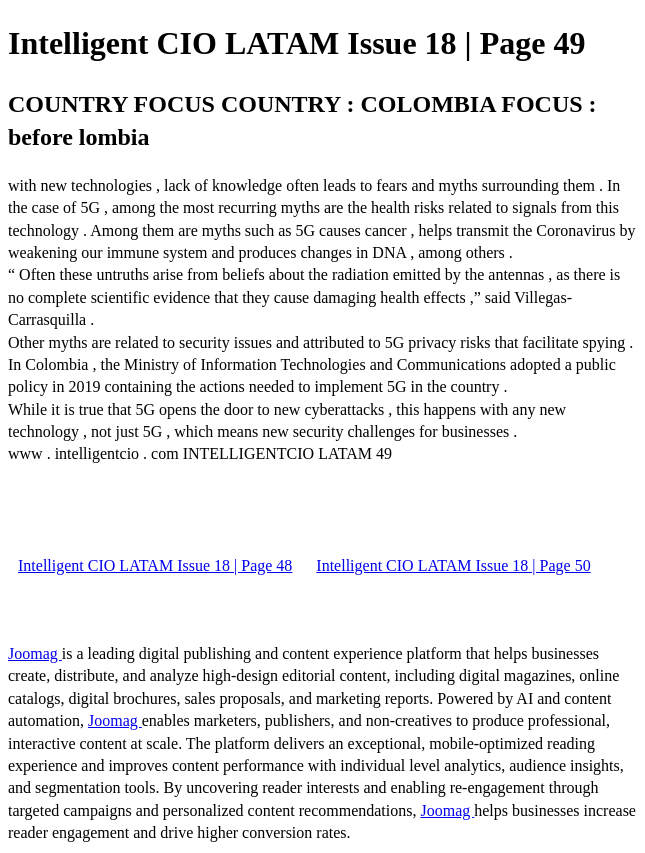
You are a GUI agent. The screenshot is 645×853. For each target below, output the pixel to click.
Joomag (35, 653)
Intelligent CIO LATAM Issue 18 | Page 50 (453, 565)
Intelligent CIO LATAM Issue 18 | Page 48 (155, 565)
